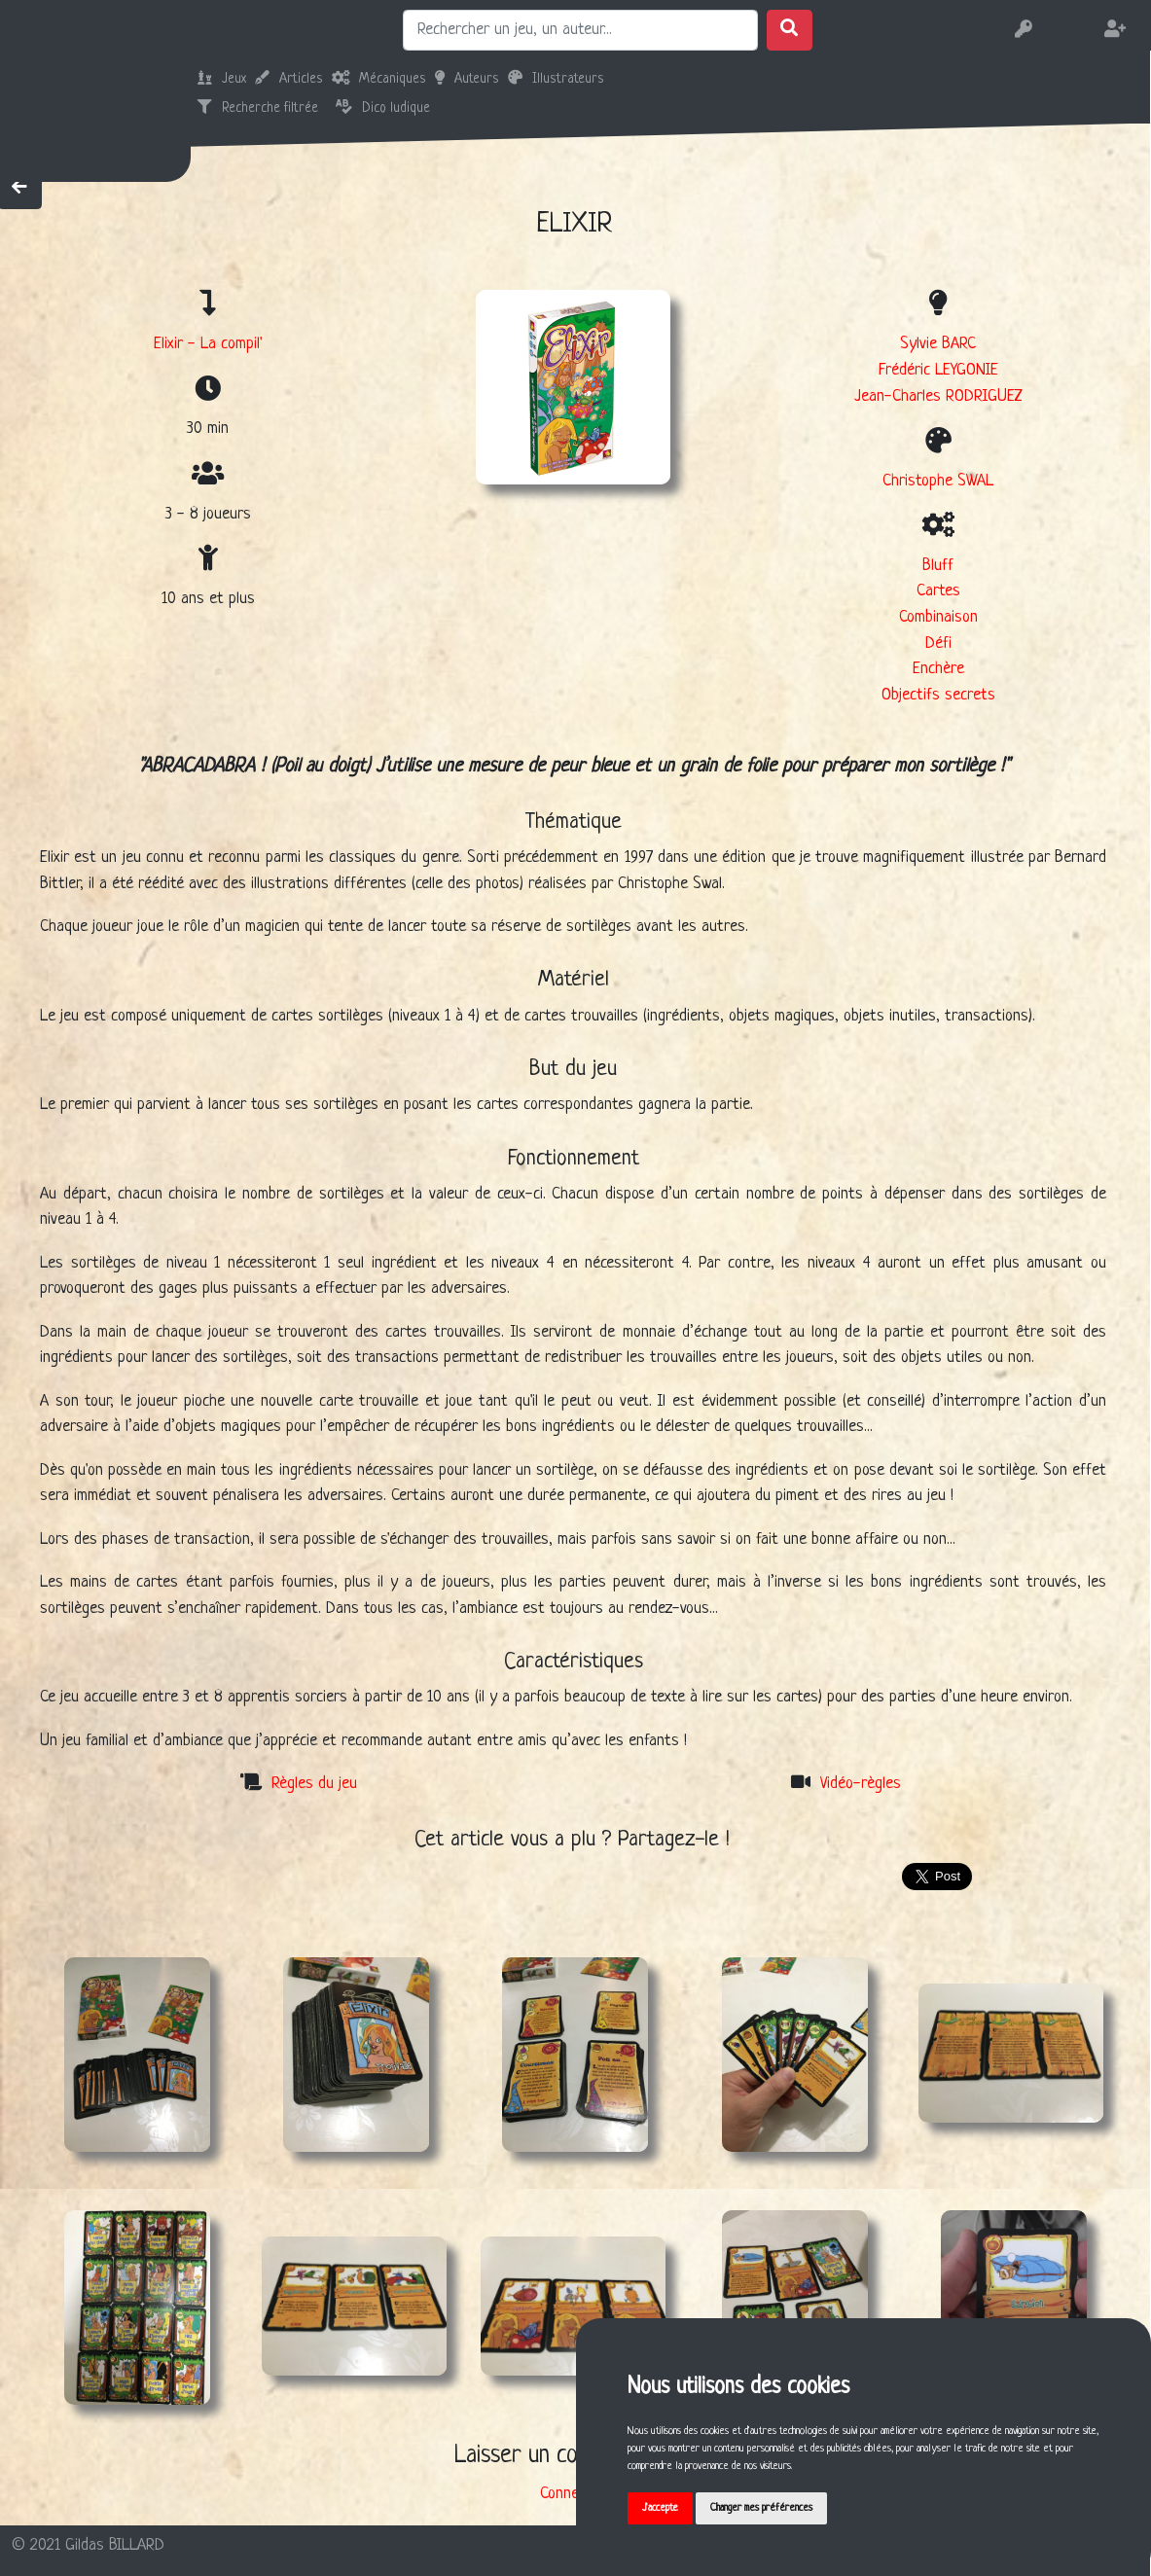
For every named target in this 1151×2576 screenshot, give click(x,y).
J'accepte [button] (662, 2507)
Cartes (938, 591)
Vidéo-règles (860, 1783)
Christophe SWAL (937, 481)
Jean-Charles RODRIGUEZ (938, 396)
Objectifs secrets (938, 695)
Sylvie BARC (938, 344)
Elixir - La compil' (208, 344)
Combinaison (938, 617)
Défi (938, 643)
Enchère (938, 669)
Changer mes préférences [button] (770, 2507)
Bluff (937, 565)
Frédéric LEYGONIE (938, 370)
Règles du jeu (314, 1783)
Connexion (572, 2494)
